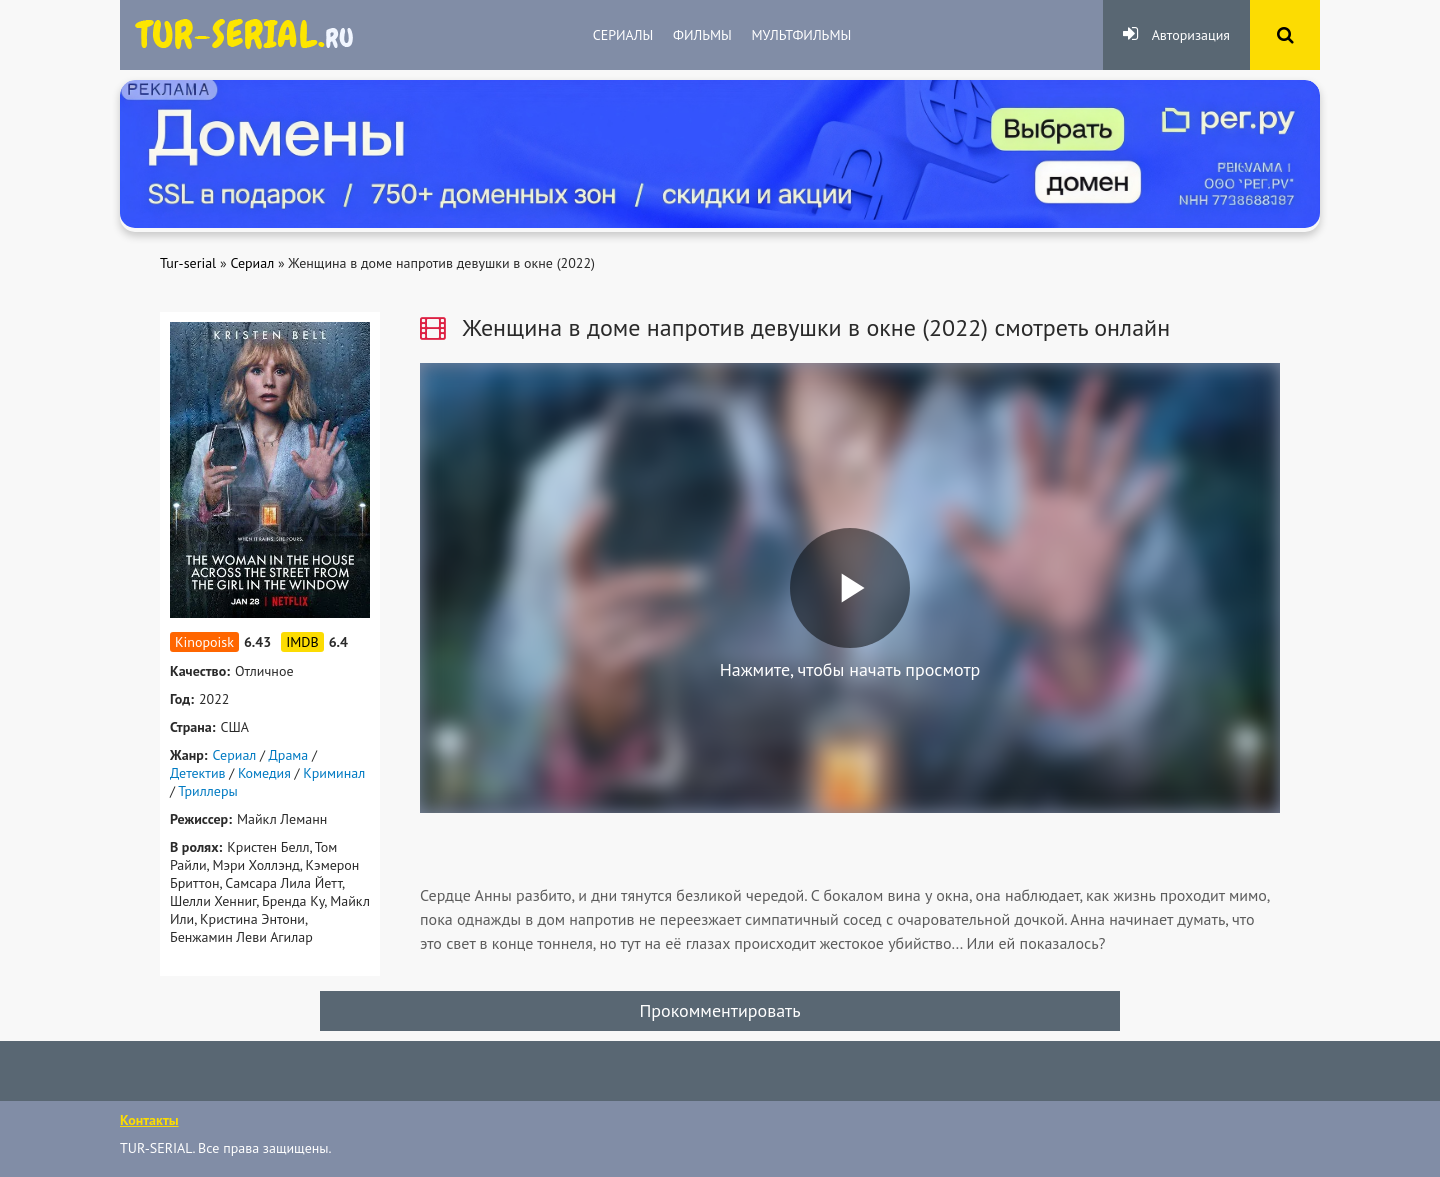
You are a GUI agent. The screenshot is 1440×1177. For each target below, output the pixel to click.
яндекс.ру (245, 35)
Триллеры (207, 791)
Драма (288, 755)
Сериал (235, 755)
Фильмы (702, 35)
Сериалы (623, 35)
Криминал (334, 773)
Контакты (149, 1120)
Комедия (264, 773)
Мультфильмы (802, 35)
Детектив (198, 773)
